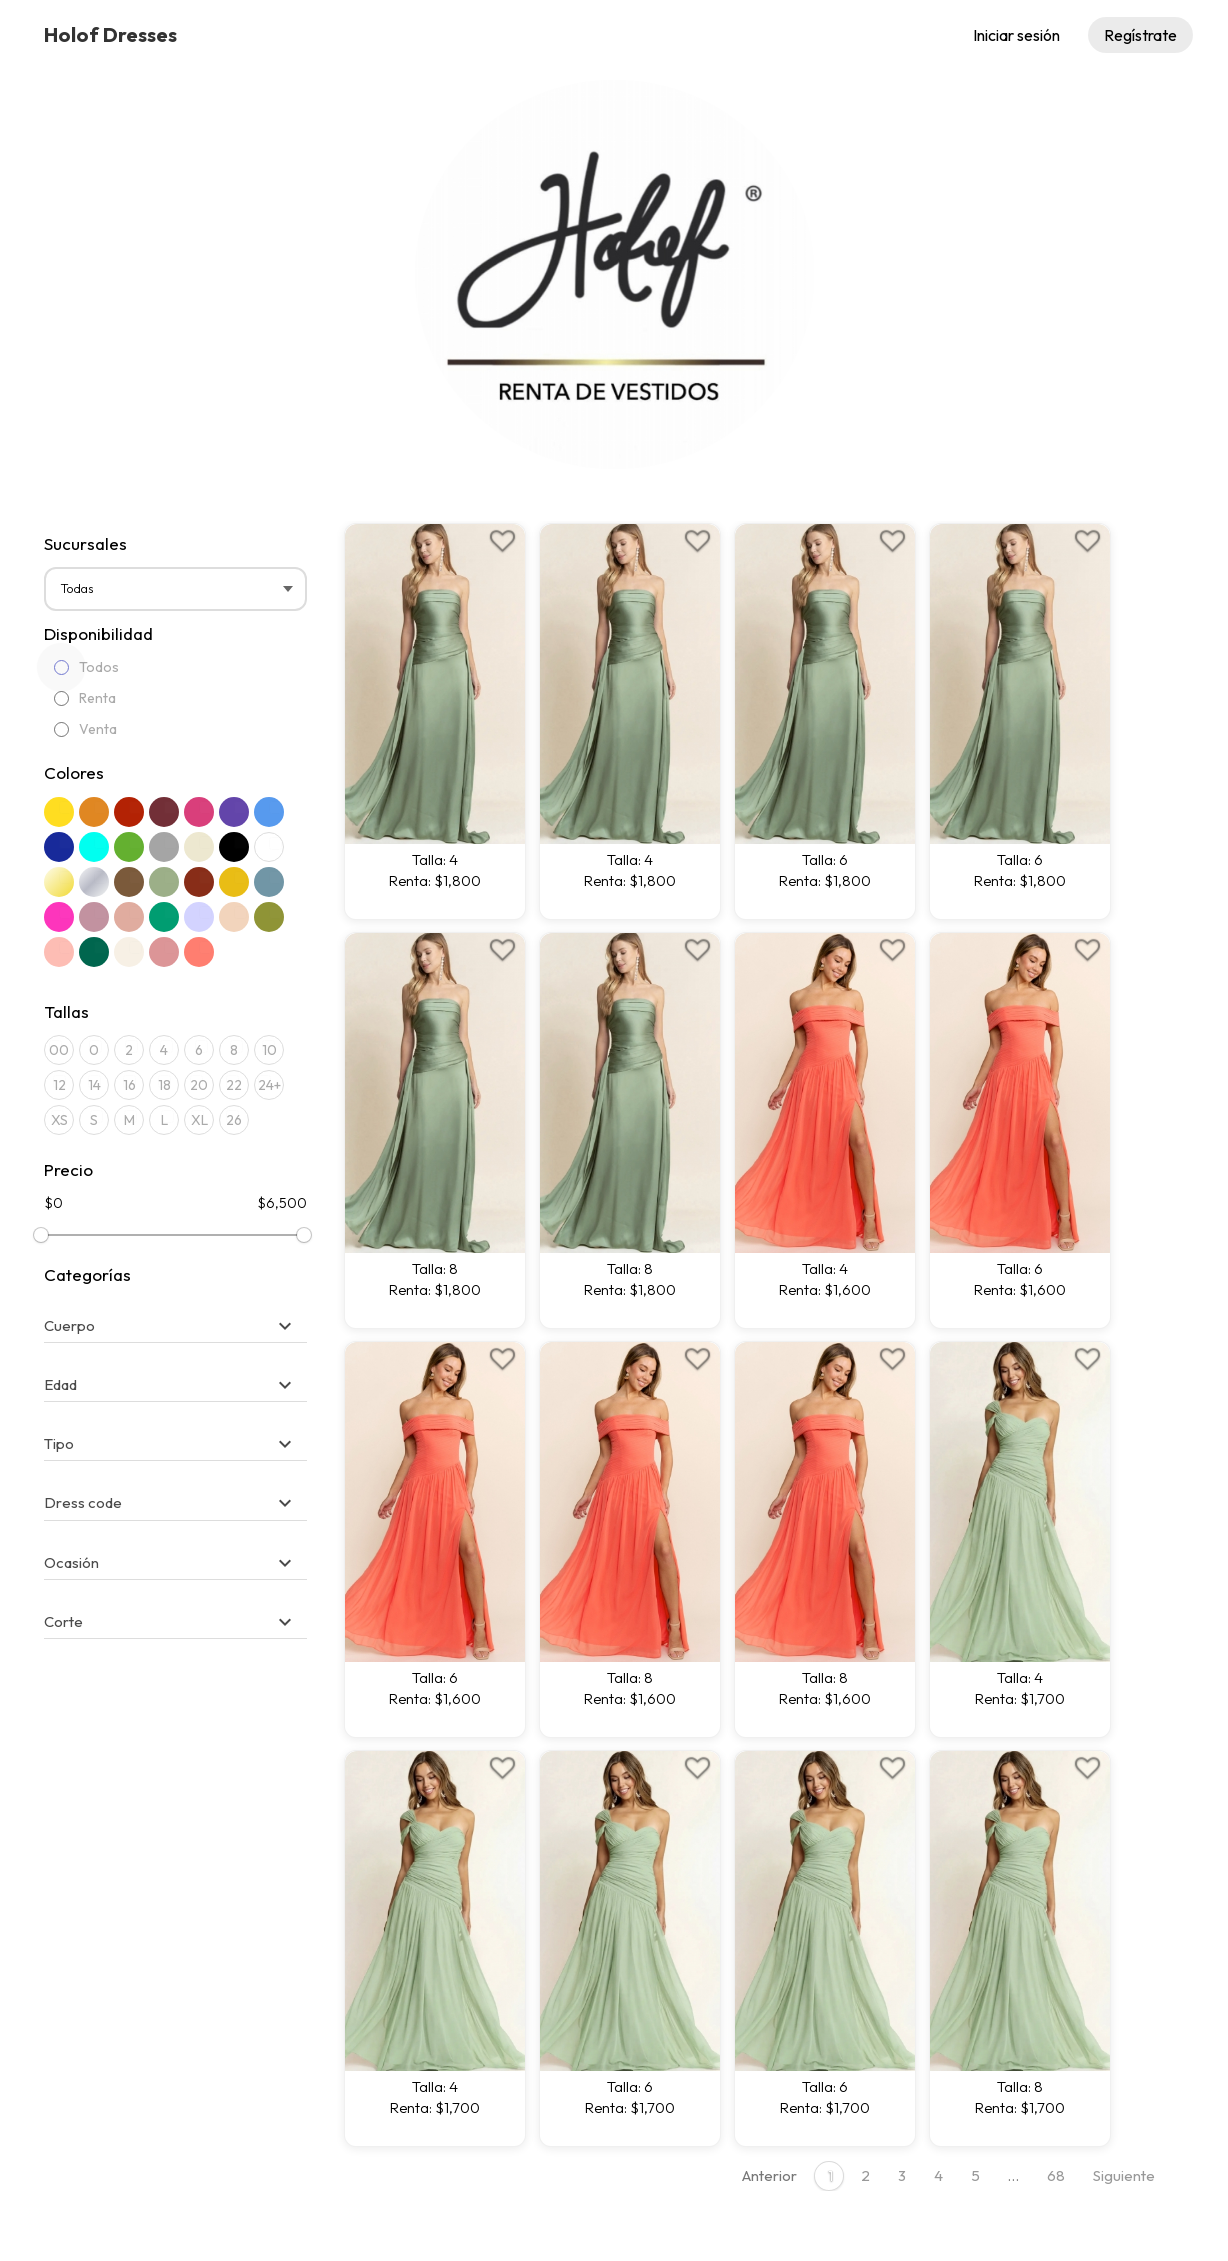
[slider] (41, 1235)
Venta (85, 729)
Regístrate (1140, 35)
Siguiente (1124, 2175)
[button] (170, 1325)
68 (1056, 2175)
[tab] (175, 1316)
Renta (85, 698)
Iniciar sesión (1016, 35)
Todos (86, 667)
